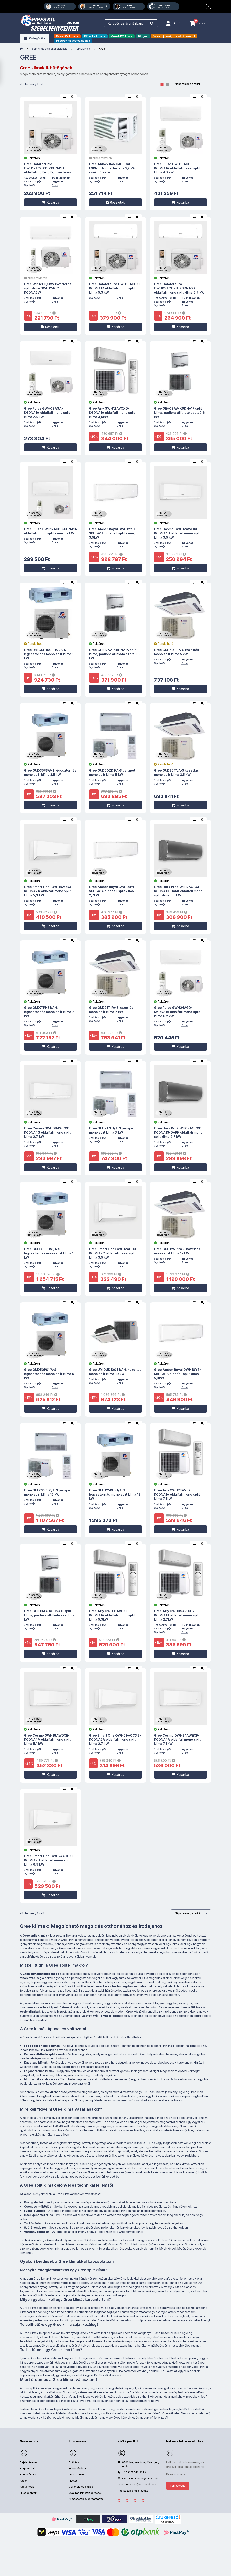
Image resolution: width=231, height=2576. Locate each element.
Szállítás (74, 2462)
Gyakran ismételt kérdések (85, 2492)
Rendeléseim (28, 2474)
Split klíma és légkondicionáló (49, 48)
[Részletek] (115, 202)
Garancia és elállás (81, 2486)
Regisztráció (27, 2468)
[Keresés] (152, 23)
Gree (55, 185)
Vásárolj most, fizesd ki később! (174, 36)
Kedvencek (27, 2486)
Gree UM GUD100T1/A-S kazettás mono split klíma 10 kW (115, 1372)
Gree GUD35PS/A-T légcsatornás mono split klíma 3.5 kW (50, 772)
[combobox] (131, 23)
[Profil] (173, 23)
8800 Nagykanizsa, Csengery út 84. (140, 2464)
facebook (119, 2501)
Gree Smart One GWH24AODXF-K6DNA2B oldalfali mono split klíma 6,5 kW (49, 1860)
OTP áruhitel (76, 2474)
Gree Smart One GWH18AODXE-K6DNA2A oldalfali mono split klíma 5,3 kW (49, 891)
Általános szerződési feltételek (137, 2484)
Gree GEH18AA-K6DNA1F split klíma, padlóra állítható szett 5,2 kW (49, 1615)
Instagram (135, 2501)
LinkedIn (127, 2501)
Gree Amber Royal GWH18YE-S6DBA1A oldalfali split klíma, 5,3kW (177, 1374)
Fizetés (73, 2480)
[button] (34, 38)
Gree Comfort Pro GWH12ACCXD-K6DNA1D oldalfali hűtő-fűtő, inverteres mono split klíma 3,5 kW (47, 170)
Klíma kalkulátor (94, 36)
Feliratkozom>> (175, 2474)
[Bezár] (208, 6)
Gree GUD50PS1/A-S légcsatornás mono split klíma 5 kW (49, 1374)
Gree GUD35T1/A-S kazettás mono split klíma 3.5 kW (176, 772)
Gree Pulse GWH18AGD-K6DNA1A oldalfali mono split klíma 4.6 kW (177, 168)
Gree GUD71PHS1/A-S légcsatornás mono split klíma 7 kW (49, 1012)
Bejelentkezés (28, 2462)
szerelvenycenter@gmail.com (140, 2478)
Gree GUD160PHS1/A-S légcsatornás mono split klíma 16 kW (50, 1253)
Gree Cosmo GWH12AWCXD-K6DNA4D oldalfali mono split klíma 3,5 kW (177, 533)
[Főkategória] (21, 49)
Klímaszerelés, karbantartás (86, 2498)
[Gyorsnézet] (72, 96)
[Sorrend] (191, 84)
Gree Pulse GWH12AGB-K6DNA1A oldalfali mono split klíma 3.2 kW (50, 531)
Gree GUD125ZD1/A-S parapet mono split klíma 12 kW (47, 1492)
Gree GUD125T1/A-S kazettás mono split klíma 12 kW (177, 1251)
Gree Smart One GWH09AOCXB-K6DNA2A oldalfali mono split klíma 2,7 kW (115, 1739)
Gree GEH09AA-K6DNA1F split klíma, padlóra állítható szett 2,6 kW (179, 412)
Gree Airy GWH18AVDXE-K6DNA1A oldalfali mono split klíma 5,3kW (112, 1615)
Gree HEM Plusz (121, 36)
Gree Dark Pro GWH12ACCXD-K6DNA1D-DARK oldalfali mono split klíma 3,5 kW (178, 891)
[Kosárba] (50, 202)
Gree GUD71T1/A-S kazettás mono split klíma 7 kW (111, 1010)
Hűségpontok (28, 2492)
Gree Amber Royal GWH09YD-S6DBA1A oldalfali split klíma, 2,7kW (113, 891)
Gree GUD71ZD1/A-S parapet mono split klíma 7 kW (111, 1130)
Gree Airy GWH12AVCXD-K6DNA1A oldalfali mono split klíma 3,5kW (112, 412)
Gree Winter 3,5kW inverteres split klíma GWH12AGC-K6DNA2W (47, 288)
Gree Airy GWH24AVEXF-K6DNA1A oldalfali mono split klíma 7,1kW (177, 1494)
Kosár (23, 2480)
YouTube (143, 2501)
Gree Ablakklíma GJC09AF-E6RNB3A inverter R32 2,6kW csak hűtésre (112, 168)
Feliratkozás (177, 2485)
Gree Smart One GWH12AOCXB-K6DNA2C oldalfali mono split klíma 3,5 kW (114, 1253)
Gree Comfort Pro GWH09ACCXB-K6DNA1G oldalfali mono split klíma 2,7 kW (179, 288)
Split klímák (83, 48)
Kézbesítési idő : (35, 177)
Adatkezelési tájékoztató (133, 2490)
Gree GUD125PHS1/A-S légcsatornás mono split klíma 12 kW (114, 1494)
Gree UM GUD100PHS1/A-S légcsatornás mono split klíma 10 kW (50, 654)
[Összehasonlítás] (64, 96)
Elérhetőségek (78, 2468)
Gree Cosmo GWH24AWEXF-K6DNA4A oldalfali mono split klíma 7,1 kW (177, 1739)
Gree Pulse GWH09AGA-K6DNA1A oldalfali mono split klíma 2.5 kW (47, 412)
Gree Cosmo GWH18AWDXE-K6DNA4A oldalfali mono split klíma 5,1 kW (47, 1739)
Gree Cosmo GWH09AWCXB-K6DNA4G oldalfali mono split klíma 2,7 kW (47, 1132)
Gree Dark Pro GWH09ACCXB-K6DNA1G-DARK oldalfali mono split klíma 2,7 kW (178, 1132)
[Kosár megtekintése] (198, 23)
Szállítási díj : (32, 181)
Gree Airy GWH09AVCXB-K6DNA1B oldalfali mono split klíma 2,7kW (177, 1615)
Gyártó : (29, 185)
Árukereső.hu (167, 2522)
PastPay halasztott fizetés (73, 40)
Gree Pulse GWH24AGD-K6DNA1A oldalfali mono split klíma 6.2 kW (177, 1012)
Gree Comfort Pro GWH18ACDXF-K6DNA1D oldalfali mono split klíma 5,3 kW (115, 288)
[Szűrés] (4, 72)
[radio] (167, 84)
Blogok (142, 36)
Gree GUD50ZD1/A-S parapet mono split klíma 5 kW (112, 772)
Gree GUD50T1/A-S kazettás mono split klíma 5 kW (176, 652)
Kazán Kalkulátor (67, 36)
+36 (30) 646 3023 (134, 2472)
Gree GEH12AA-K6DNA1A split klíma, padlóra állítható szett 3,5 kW (114, 654)
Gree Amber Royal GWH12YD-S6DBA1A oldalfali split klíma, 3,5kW (112, 533)
